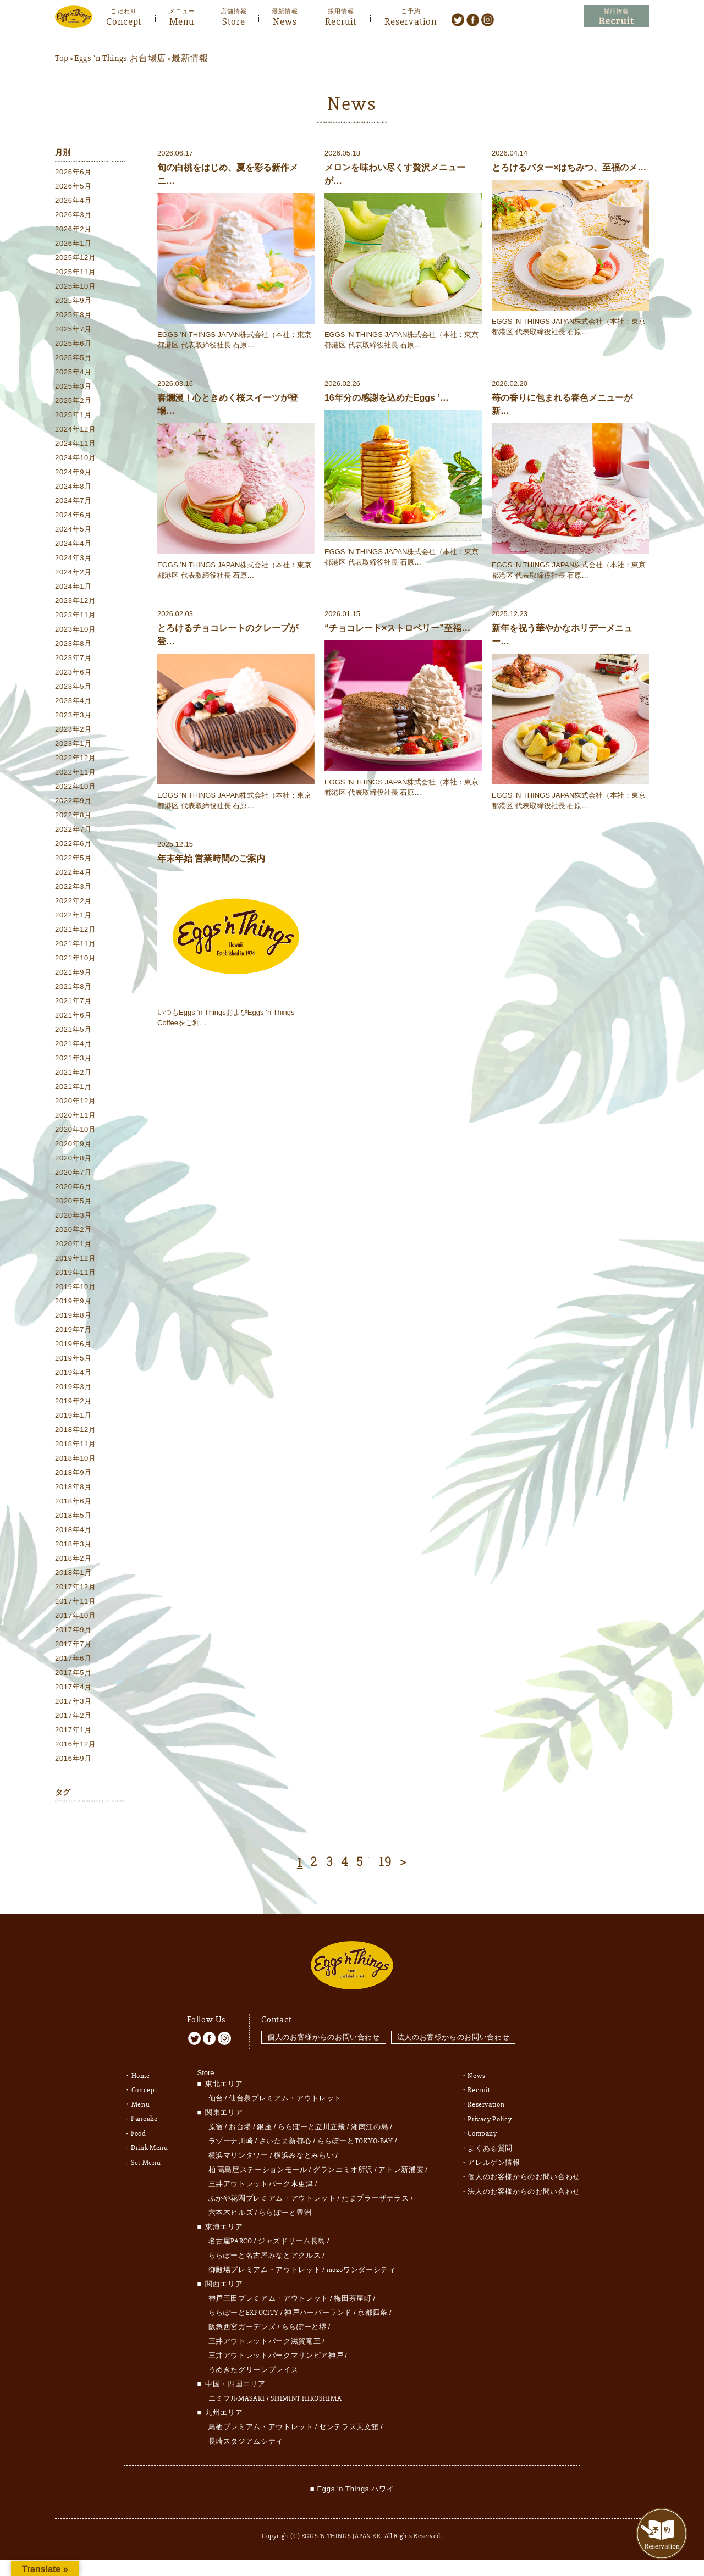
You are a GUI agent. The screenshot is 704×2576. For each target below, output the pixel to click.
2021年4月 (73, 1044)
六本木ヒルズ (231, 2208)
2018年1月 (73, 1573)
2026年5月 (73, 187)
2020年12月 (75, 1101)
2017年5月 (73, 1673)
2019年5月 (73, 1359)
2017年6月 (73, 1659)
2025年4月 (73, 372)
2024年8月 (73, 487)
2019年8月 (73, 1316)
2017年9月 (73, 1630)
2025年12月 (75, 258)
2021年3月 (73, 1058)
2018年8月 (73, 1487)
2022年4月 (73, 873)
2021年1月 (73, 1087)
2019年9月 (73, 1301)
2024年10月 (75, 458)
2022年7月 (73, 830)
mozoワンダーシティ (361, 2265)
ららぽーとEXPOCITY (243, 2308)
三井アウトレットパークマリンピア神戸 (276, 2351)
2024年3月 (73, 558)
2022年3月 (73, 887)
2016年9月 (73, 1759)
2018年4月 (73, 1530)
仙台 (215, 2093)
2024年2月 (73, 572)
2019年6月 (73, 1344)
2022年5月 (73, 858)
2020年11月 (75, 1116)
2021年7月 (73, 1001)
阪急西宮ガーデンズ (242, 2322)
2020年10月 (75, 1130)
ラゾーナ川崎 (231, 2136)
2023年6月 (73, 672)
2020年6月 (73, 1187)
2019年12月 (75, 1258)
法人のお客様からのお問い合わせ (454, 2032)
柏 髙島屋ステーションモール (257, 2165)
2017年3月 (73, 1702)
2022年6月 (73, 844)
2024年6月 (73, 515)
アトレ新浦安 (401, 2165)
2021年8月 (73, 987)
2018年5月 (73, 1516)
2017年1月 (73, 1730)
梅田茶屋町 (352, 2294)
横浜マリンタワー (238, 2151)
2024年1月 (73, 587)
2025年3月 (73, 387)
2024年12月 (75, 429)
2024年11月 (75, 444)
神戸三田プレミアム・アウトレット (268, 2294)
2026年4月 (73, 201)
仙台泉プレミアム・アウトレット (285, 2093)
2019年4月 (73, 1373)
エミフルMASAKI (237, 2394)
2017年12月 (75, 1587)
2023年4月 (73, 701)
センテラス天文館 (349, 2422)
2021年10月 (75, 958)
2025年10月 (75, 287)
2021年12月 (75, 930)
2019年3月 (73, 1387)
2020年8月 (73, 1158)
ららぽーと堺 (304, 2322)
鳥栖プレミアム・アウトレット (261, 2422)
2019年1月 (73, 1416)
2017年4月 (73, 1687)
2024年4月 (73, 544)
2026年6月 (73, 172)
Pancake (144, 2114)
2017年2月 (73, 1716)
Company (482, 2128)
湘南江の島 (369, 2122)
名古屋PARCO (230, 2236)
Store (233, 20)
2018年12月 (75, 1430)
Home (140, 2071)
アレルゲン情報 (494, 2157)
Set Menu (146, 2157)
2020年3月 (73, 1216)
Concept (123, 20)
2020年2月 (73, 1230)
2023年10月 (75, 630)
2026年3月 (73, 215)
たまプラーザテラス (375, 2194)
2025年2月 (73, 401)
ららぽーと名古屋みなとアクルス (264, 2251)
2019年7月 (73, 1330)
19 (386, 1862)
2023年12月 (75, 601)
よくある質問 (490, 2142)
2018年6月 (73, 1501)
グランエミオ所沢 (343, 2165)
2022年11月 (75, 773)
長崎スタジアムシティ (246, 2437)
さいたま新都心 (285, 2136)
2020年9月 (73, 1144)
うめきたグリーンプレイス (253, 2365)
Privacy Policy (490, 2114)
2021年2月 (73, 1073)
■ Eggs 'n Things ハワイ (352, 2484)
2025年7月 (73, 329)
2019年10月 (75, 1287)
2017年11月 (75, 1601)
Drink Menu (149, 2142)
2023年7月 (73, 658)
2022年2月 (73, 901)
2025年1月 (73, 415)
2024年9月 (73, 472)
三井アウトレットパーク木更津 (261, 2179)
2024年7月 (73, 501)
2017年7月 (73, 1644)
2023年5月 (73, 687)
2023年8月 (73, 644)
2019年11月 (75, 1273)
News (285, 20)
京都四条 (373, 2308)
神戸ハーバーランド (318, 2308)
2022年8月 (73, 815)
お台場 (240, 2122)
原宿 (215, 2122)
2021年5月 (73, 1030)
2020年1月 (73, 1244)
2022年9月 (73, 801)
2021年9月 (73, 973)
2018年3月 (73, 1544)
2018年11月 (75, 1444)
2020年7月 (73, 1173)
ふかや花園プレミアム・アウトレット (272, 2194)
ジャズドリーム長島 (292, 2236)
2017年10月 (75, 1616)
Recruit (340, 20)
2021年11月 (75, 944)
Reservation (410, 20)
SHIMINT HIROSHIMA (306, 2394)
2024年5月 (73, 530)
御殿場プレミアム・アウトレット (264, 2265)
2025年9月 (73, 301)
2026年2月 (73, 229)
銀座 (264, 2122)
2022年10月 (75, 787)
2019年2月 (73, 1401)
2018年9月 (73, 1473)
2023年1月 (73, 744)
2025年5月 (73, 358)
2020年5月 (73, 1201)
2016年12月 (75, 1744)
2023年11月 (75, 615)
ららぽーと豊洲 (285, 2208)
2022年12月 (75, 758)
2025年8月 (73, 315)
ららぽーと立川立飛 (311, 2122)
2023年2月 (73, 730)
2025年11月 (75, 272)
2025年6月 (73, 344)
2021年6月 (73, 1015)
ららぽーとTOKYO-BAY (355, 2136)
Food (138, 2128)
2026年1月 (73, 244)
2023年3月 (73, 715)
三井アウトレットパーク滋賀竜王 (264, 2336)
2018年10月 (75, 1459)
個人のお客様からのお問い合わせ (323, 2032)
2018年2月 (73, 1559)
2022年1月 (73, 915)
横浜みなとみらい (304, 2151)
